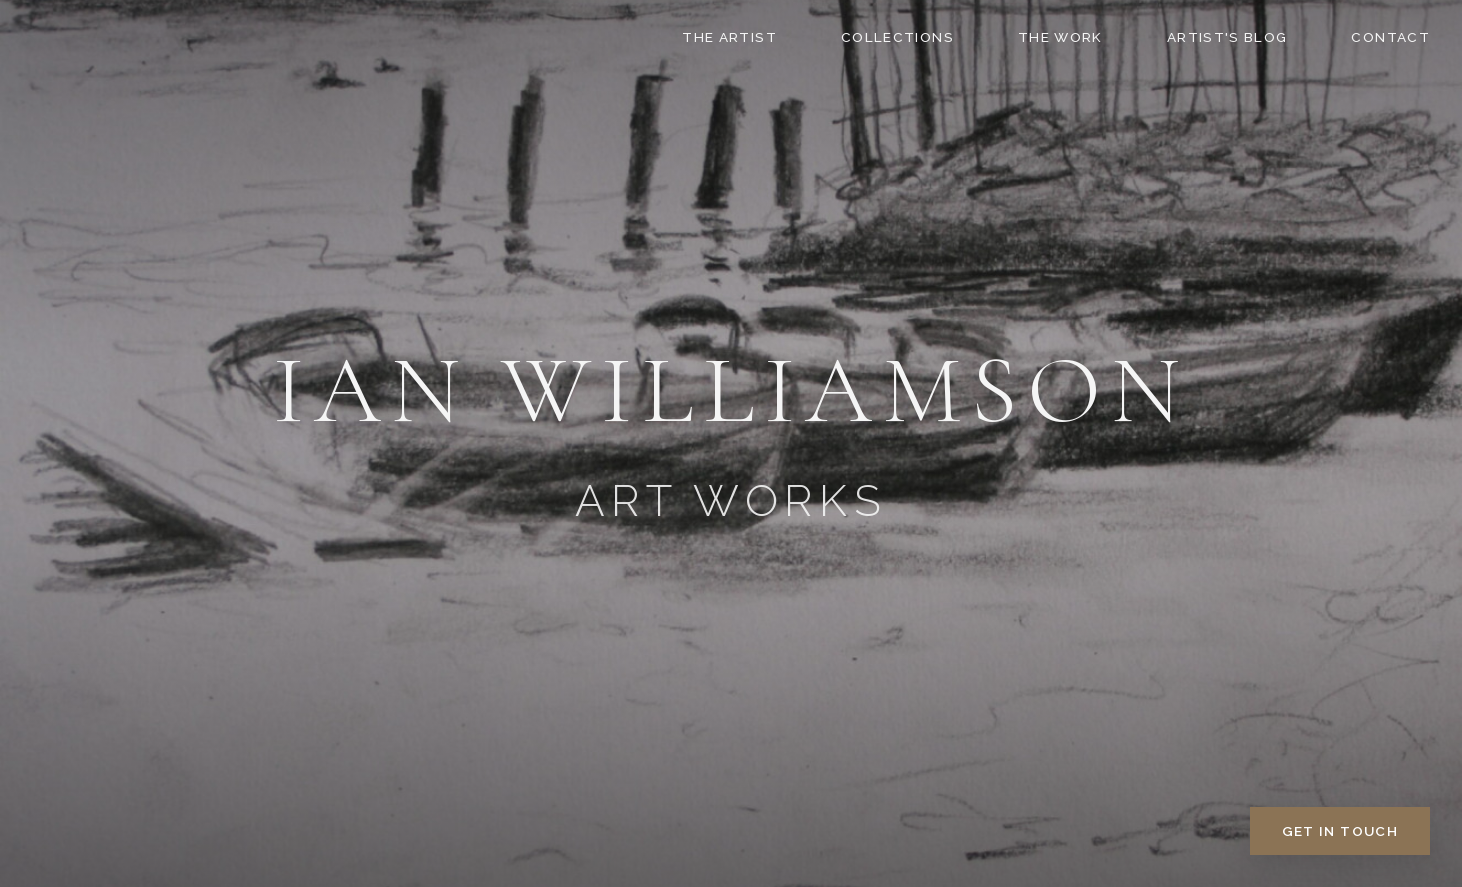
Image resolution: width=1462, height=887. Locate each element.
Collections (897, 37)
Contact (1390, 37)
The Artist (729, 37)
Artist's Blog (1227, 37)
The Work (1060, 37)
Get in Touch (1340, 831)
